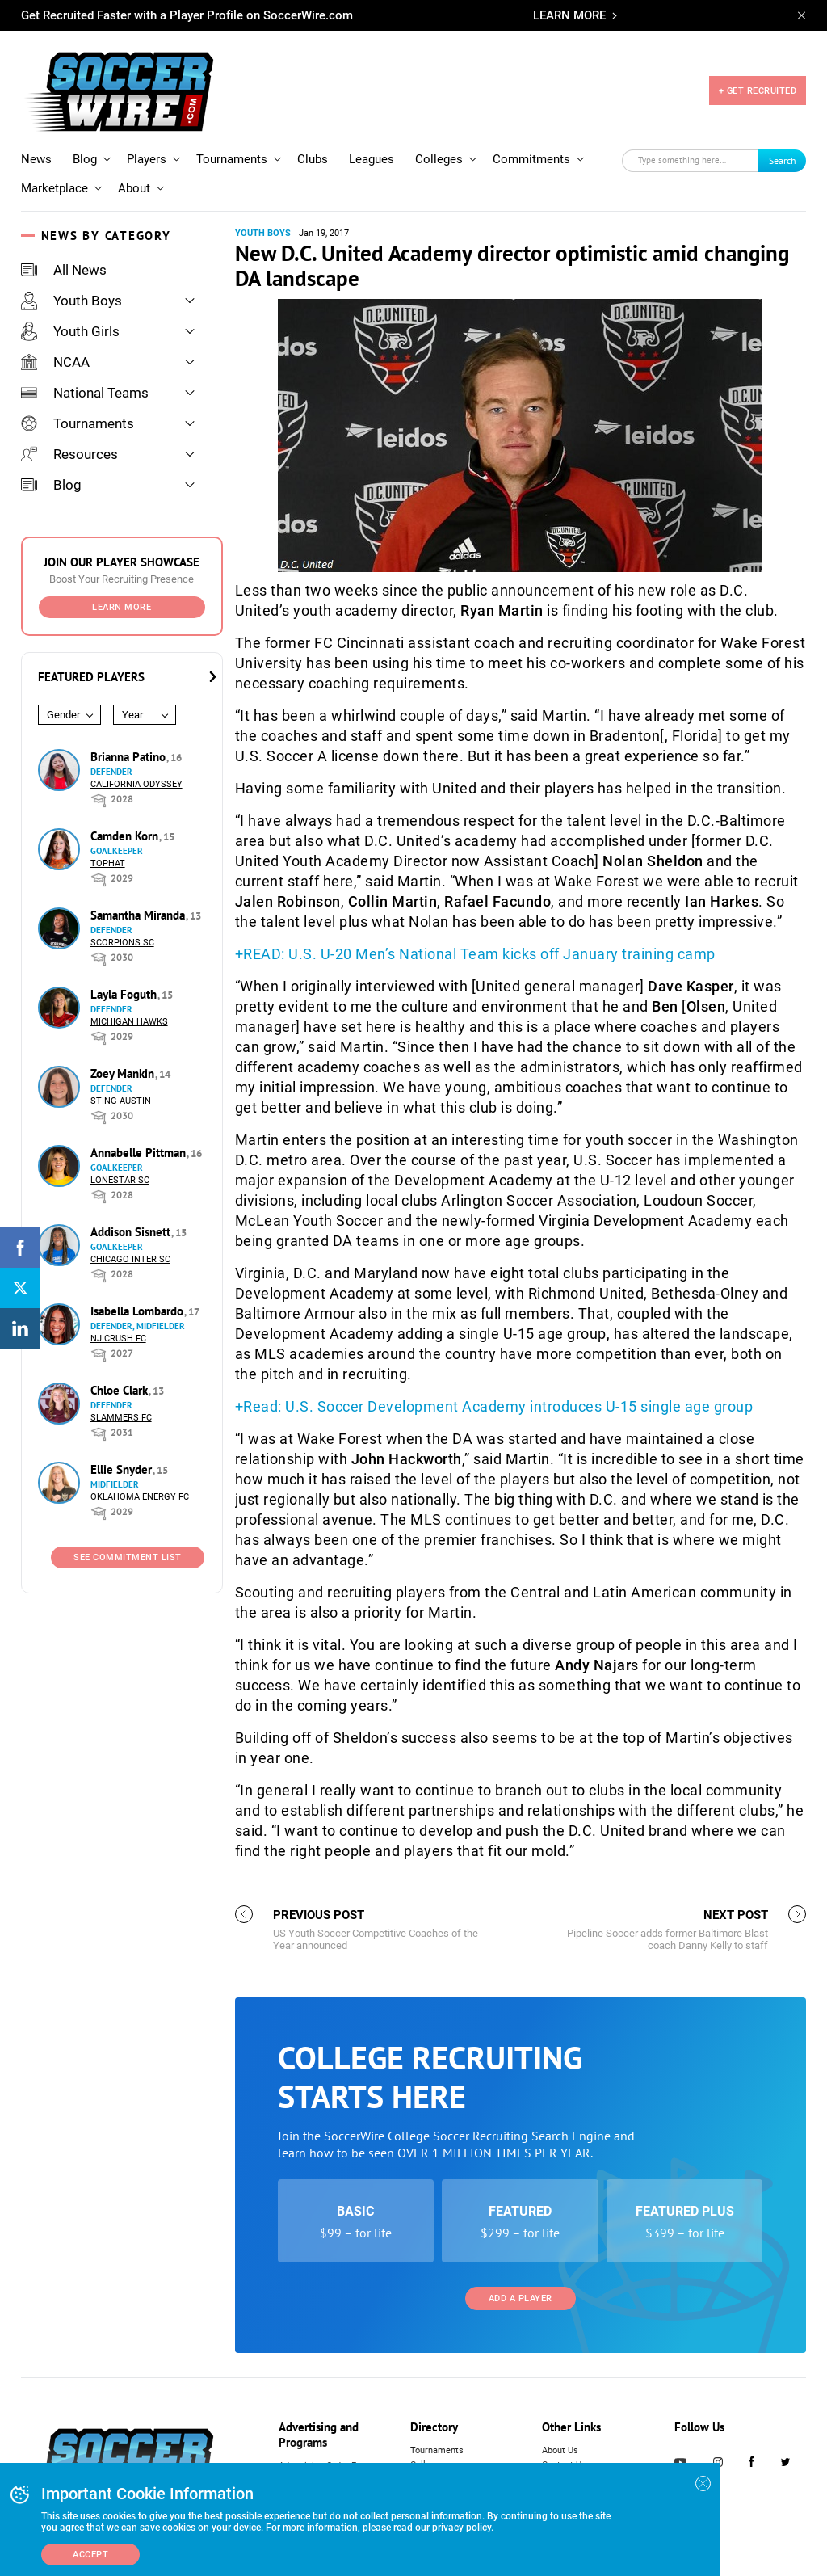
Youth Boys (71, 301)
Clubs (312, 159)
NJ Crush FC (118, 1338)
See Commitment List (127, 1557)
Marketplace (54, 188)
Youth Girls (70, 331)
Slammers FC (121, 1417)
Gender (63, 715)
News (36, 159)
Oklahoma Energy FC (139, 1497)
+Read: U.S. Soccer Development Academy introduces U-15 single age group (494, 1406)
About (134, 188)
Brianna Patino (129, 756)
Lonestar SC (119, 1180)
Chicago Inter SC (130, 1259)
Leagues (371, 159)
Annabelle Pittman (139, 1152)
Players (146, 159)
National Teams (85, 393)
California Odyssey (136, 784)
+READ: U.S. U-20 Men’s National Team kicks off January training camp (475, 953)
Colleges (439, 159)
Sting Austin (120, 1101)
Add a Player (520, 2298)
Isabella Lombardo (138, 1311)
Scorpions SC (122, 942)
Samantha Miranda (139, 915)
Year (132, 715)
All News (64, 270)
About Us (560, 2450)
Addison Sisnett (132, 1232)
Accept (90, 2554)
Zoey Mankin (123, 1073)
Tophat (107, 863)
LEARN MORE (569, 15)
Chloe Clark (120, 1390)
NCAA (55, 362)
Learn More (121, 607)
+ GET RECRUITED (758, 91)
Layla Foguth (125, 994)
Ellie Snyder (122, 1469)
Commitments (531, 159)
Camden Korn (126, 836)
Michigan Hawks (129, 1022)
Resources (69, 454)
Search (782, 160)
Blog (85, 159)
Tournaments (231, 159)
